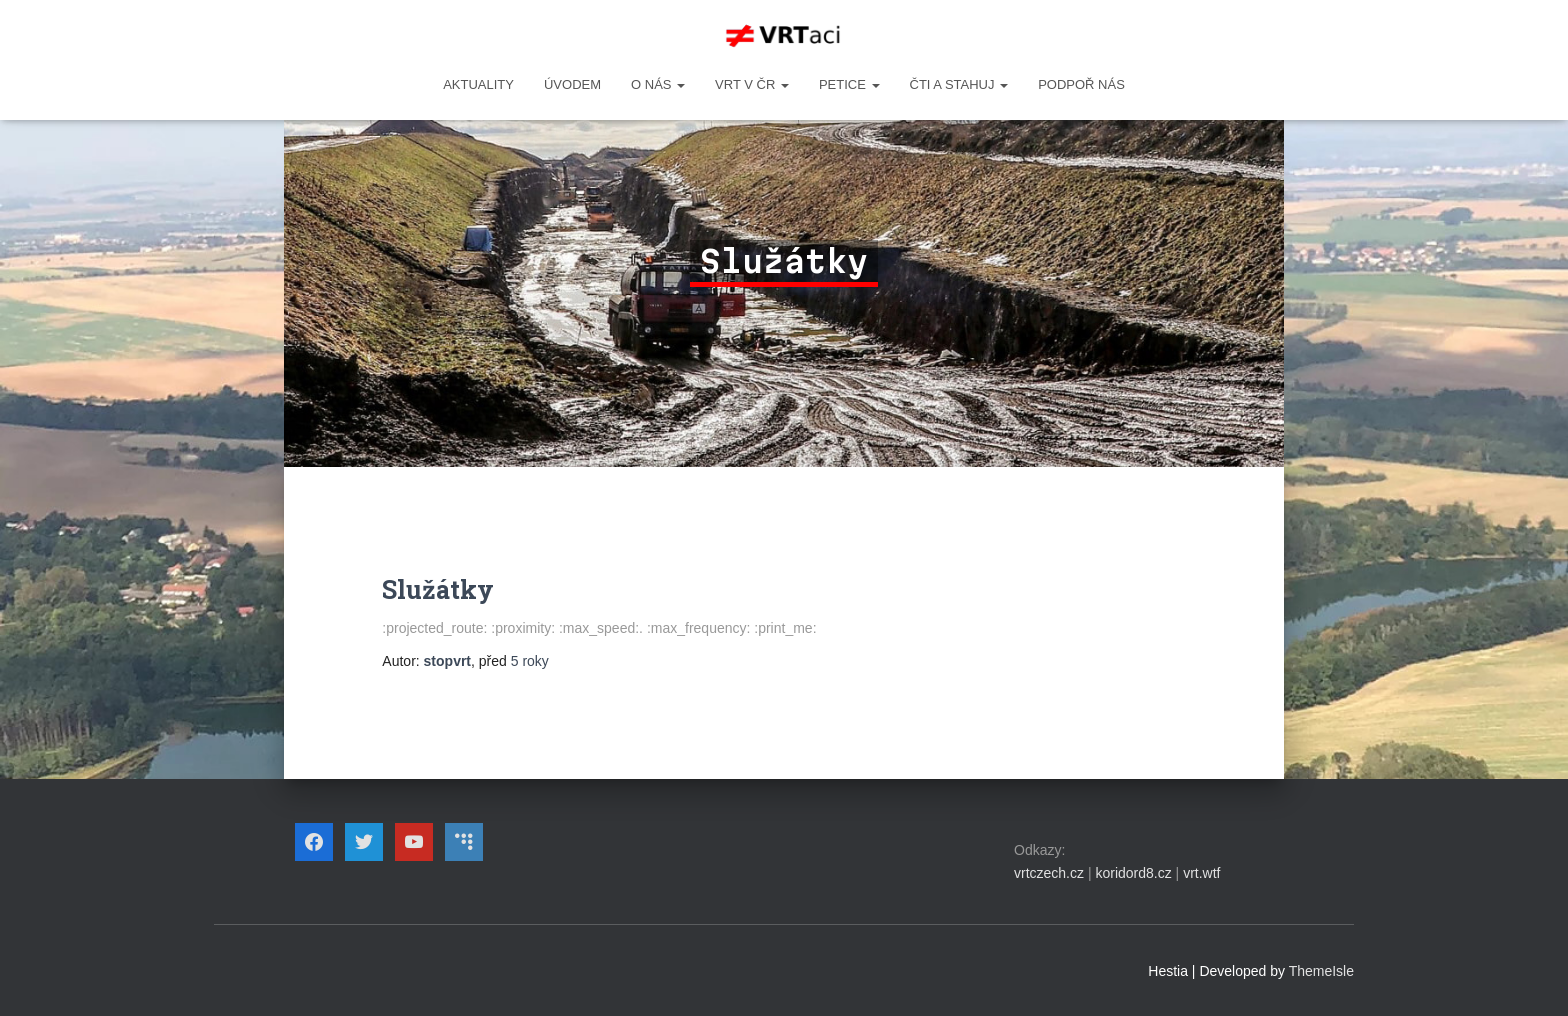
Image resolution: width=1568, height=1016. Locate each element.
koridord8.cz (1133, 873)
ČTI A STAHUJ (959, 84)
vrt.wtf (1201, 873)
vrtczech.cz (1049, 873)
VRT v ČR (752, 84)
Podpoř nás (1081, 84)
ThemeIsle (1321, 971)
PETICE (849, 84)
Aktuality (478, 84)
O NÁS (658, 84)
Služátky (438, 589)
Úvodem (572, 84)
